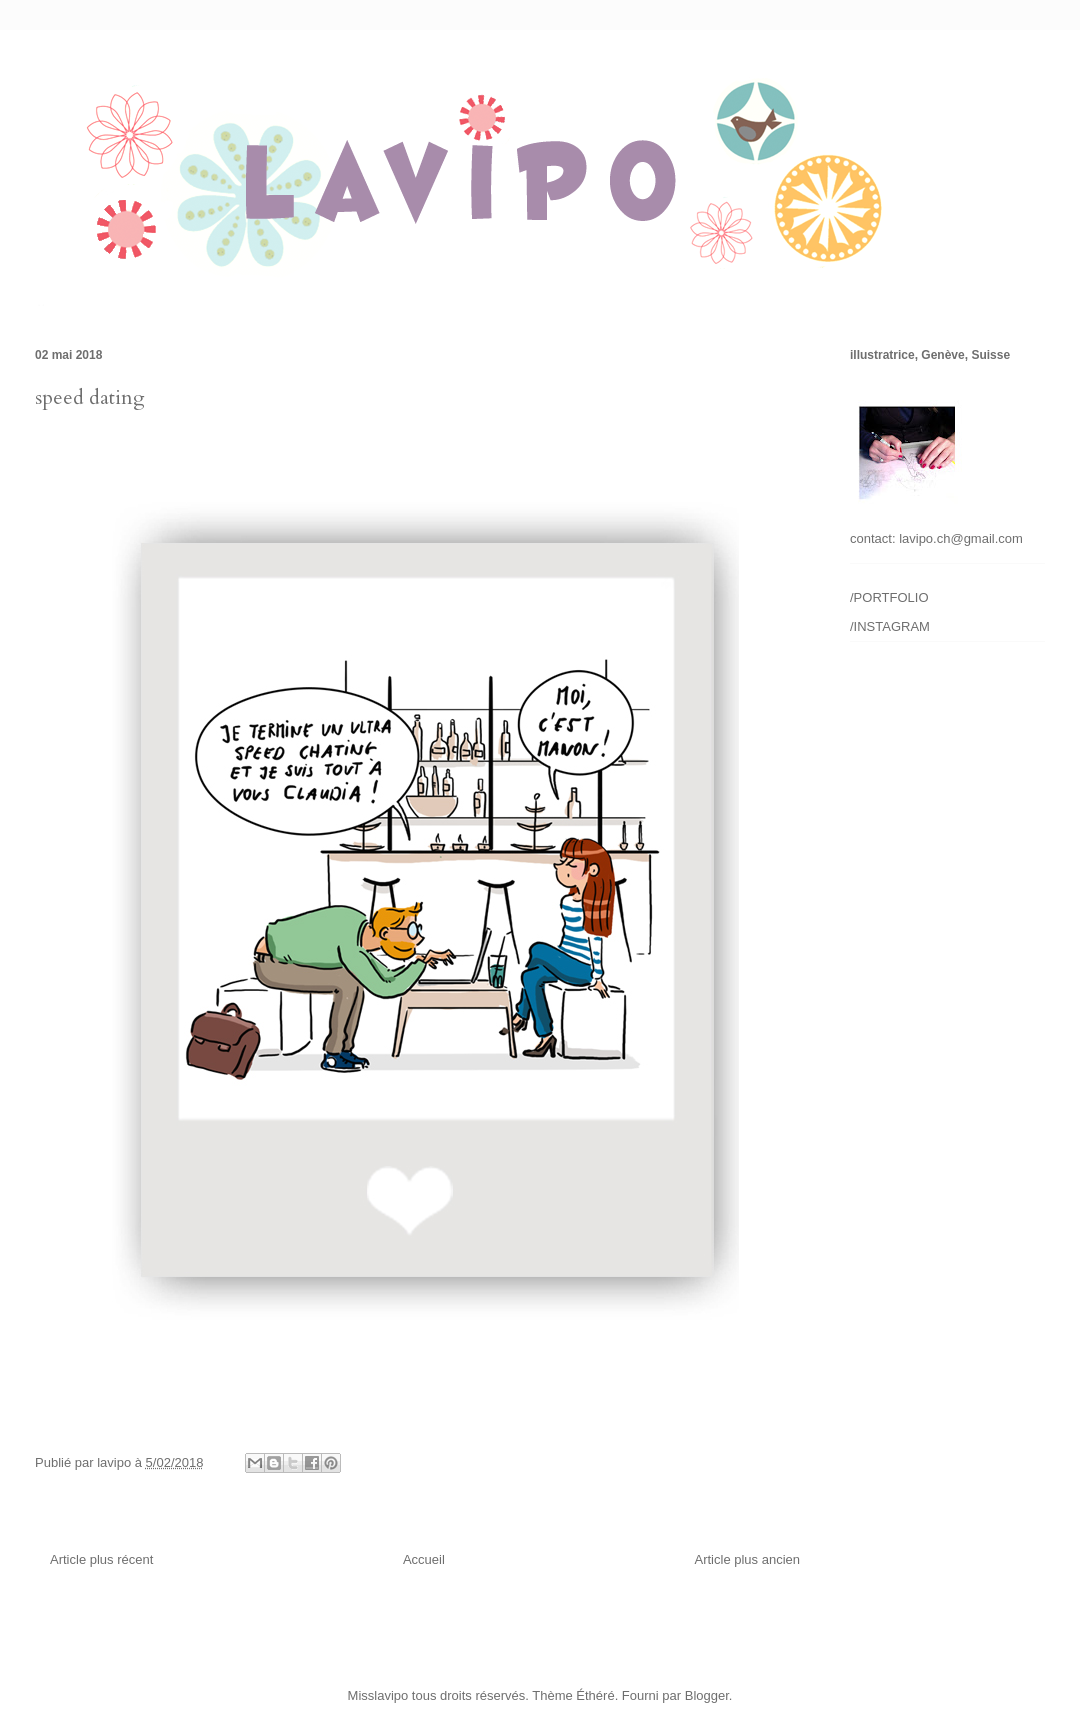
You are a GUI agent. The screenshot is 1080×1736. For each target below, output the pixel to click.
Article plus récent (101, 1559)
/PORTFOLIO (889, 597)
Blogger (707, 1695)
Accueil (424, 1559)
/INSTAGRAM (890, 626)
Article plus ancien (748, 1559)
